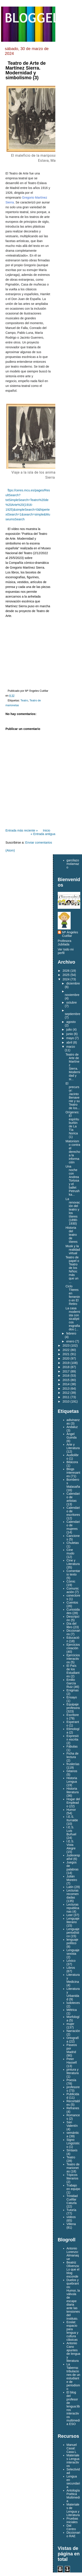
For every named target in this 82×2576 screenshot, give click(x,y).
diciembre (73, 983)
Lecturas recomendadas (72, 1894)
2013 (66, 1388)
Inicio (46, 830)
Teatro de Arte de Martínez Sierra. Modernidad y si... (73, 1067)
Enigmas (72, 1690)
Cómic (70, 1581)
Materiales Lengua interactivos (72, 2461)
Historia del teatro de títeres (72, 1234)
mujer (70, 2024)
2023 (66, 1345)
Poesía (71, 2080)
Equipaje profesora (73, 1706)
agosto (71, 1022)
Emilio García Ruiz (71, 1683)
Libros (70, 1967)
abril (69, 1042)
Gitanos (71, 1771)
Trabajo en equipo (73, 2187)
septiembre (72, 1014)
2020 (66, 1358)
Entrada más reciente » (21, 830)
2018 (66, 1367)
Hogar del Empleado (73, 1802)
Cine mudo (70, 1551)
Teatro (24, 700)
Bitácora (72, 1462)
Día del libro (71, 1625)
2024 (66, 979)
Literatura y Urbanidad (73, 1994)
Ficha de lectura (72, 1755)
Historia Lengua (71, 1779)
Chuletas (72, 1543)
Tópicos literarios (72, 2176)
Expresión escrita (72, 1737)
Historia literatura (72, 1790)
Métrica (71, 2010)
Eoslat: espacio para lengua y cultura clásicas (72, 2330)
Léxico (70, 1960)
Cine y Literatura (73, 1562)
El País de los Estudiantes (73, 1671)
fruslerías (72, 1764)
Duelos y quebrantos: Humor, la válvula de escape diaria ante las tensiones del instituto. (73, 2299)
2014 (66, 1384)
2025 (66, 975)
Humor (71, 1809)
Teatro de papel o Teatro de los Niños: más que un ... (72, 1270)
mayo (70, 1038)
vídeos (71, 2217)
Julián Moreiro (71, 1878)
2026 (66, 970)
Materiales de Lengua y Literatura (73, 2510)
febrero (71, 1333)
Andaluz (72, 1427)
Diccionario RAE (73, 2534)
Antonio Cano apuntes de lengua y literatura (73, 2351)
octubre (71, 1002)
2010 (66, 1401)
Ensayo (71, 1697)
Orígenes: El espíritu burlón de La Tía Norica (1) (72, 1124)
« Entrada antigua (43, 834)
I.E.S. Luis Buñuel (71, 1830)
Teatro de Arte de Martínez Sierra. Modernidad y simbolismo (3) (25, 70)
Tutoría (71, 2210)
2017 (66, 1371)
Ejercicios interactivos (73, 1658)
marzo (70, 1046)
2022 (66, 1350)
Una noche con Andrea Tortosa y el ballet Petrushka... (73, 1180)
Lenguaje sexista (72, 1951)
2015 (66, 1380)
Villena (71, 2224)
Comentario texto (73, 1572)
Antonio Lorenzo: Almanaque (72, 2254)
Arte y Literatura (73, 1446)
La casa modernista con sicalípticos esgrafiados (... (73, 1318)
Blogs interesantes (73, 1472)
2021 (66, 1354)
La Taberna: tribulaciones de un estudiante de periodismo (73, 2376)
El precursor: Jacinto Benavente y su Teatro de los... (73, 1096)
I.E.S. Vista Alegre (70, 1844)
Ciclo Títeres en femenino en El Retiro (73, 1295)
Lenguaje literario (72, 1920)
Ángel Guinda (71, 1435)
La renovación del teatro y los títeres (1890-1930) (73, 1211)
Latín (69, 1887)
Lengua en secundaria (73, 2482)
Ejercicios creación (73, 1646)
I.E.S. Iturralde (72, 1818)
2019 (66, 1363)
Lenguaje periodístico (72, 1932)
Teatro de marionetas (73, 2168)
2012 (66, 1392)
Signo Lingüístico (73, 2143)
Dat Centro (71, 2527)
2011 (66, 1397)
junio (69, 1034)
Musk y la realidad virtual (73, 1249)
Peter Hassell (71, 2060)
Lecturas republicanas (72, 1908)
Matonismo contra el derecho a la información (73, 1151)
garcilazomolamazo (72, 864)
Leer (69, 1915)
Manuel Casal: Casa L (71, 2448)
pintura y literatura (72, 2071)
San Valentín (72, 2123)
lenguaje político (72, 1941)
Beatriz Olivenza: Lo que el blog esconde (73, 2269)
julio (69, 1029)
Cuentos (72, 1602)
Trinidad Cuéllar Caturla (72, 2199)
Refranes (72, 2108)
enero (70, 1341)
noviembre (72, 995)
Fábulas (72, 1746)
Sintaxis (71, 2150)
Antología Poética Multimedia (73, 2496)
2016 (66, 1375)
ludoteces (73, 2003)
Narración (73, 2031)
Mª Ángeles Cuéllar (70, 934)
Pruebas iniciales (72, 2520)
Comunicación (72, 1590)
